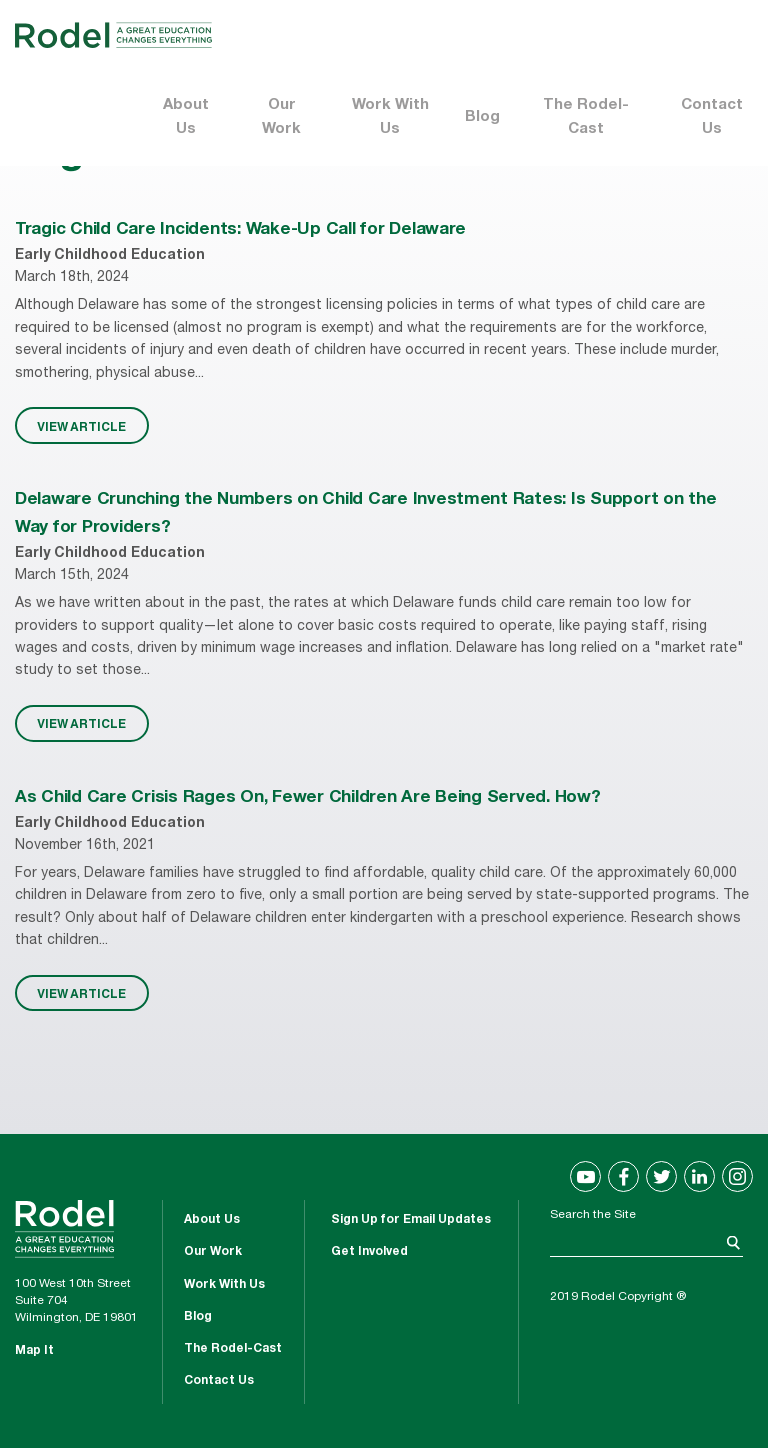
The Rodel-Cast (586, 117)
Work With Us (390, 117)
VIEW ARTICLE (81, 426)
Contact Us (712, 117)
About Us (186, 117)
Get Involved (369, 1252)
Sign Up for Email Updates (411, 1220)
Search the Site (593, 1215)
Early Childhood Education (110, 256)
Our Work (281, 117)
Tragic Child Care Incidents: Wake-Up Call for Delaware (240, 230)
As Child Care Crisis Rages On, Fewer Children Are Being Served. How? (308, 798)
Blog (482, 117)
